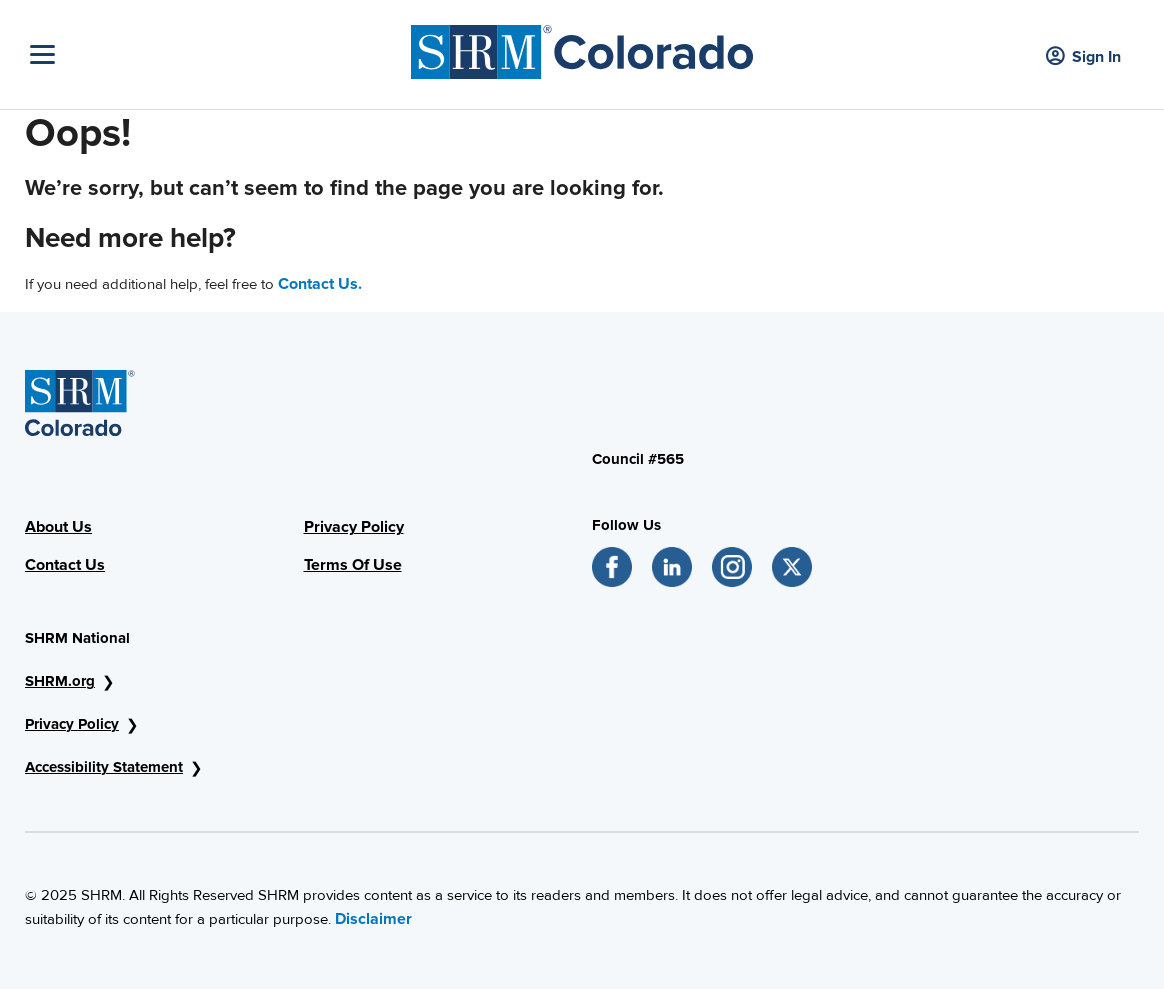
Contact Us (65, 565)
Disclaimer (373, 919)
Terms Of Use (353, 565)
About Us (58, 527)
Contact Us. (320, 284)
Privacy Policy (354, 527)
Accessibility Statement (104, 767)
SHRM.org (60, 681)
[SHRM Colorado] (582, 47)
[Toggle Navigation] (215, 54)
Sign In (1083, 57)
